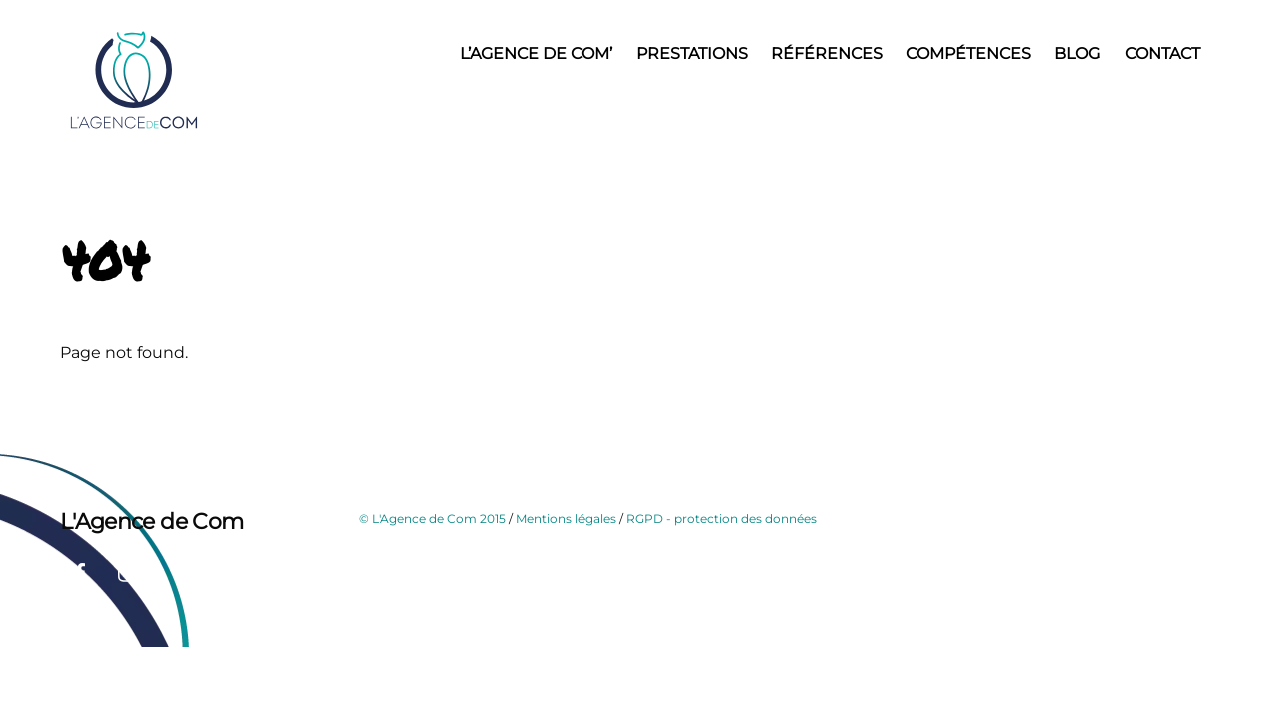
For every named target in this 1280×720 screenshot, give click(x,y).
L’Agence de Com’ (536, 53)
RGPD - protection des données (721, 518)
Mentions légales (566, 518)
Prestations (692, 53)
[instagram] (128, 571)
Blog (1077, 53)
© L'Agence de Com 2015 (432, 518)
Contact (1162, 53)
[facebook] (80, 571)
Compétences (968, 53)
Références (827, 53)
